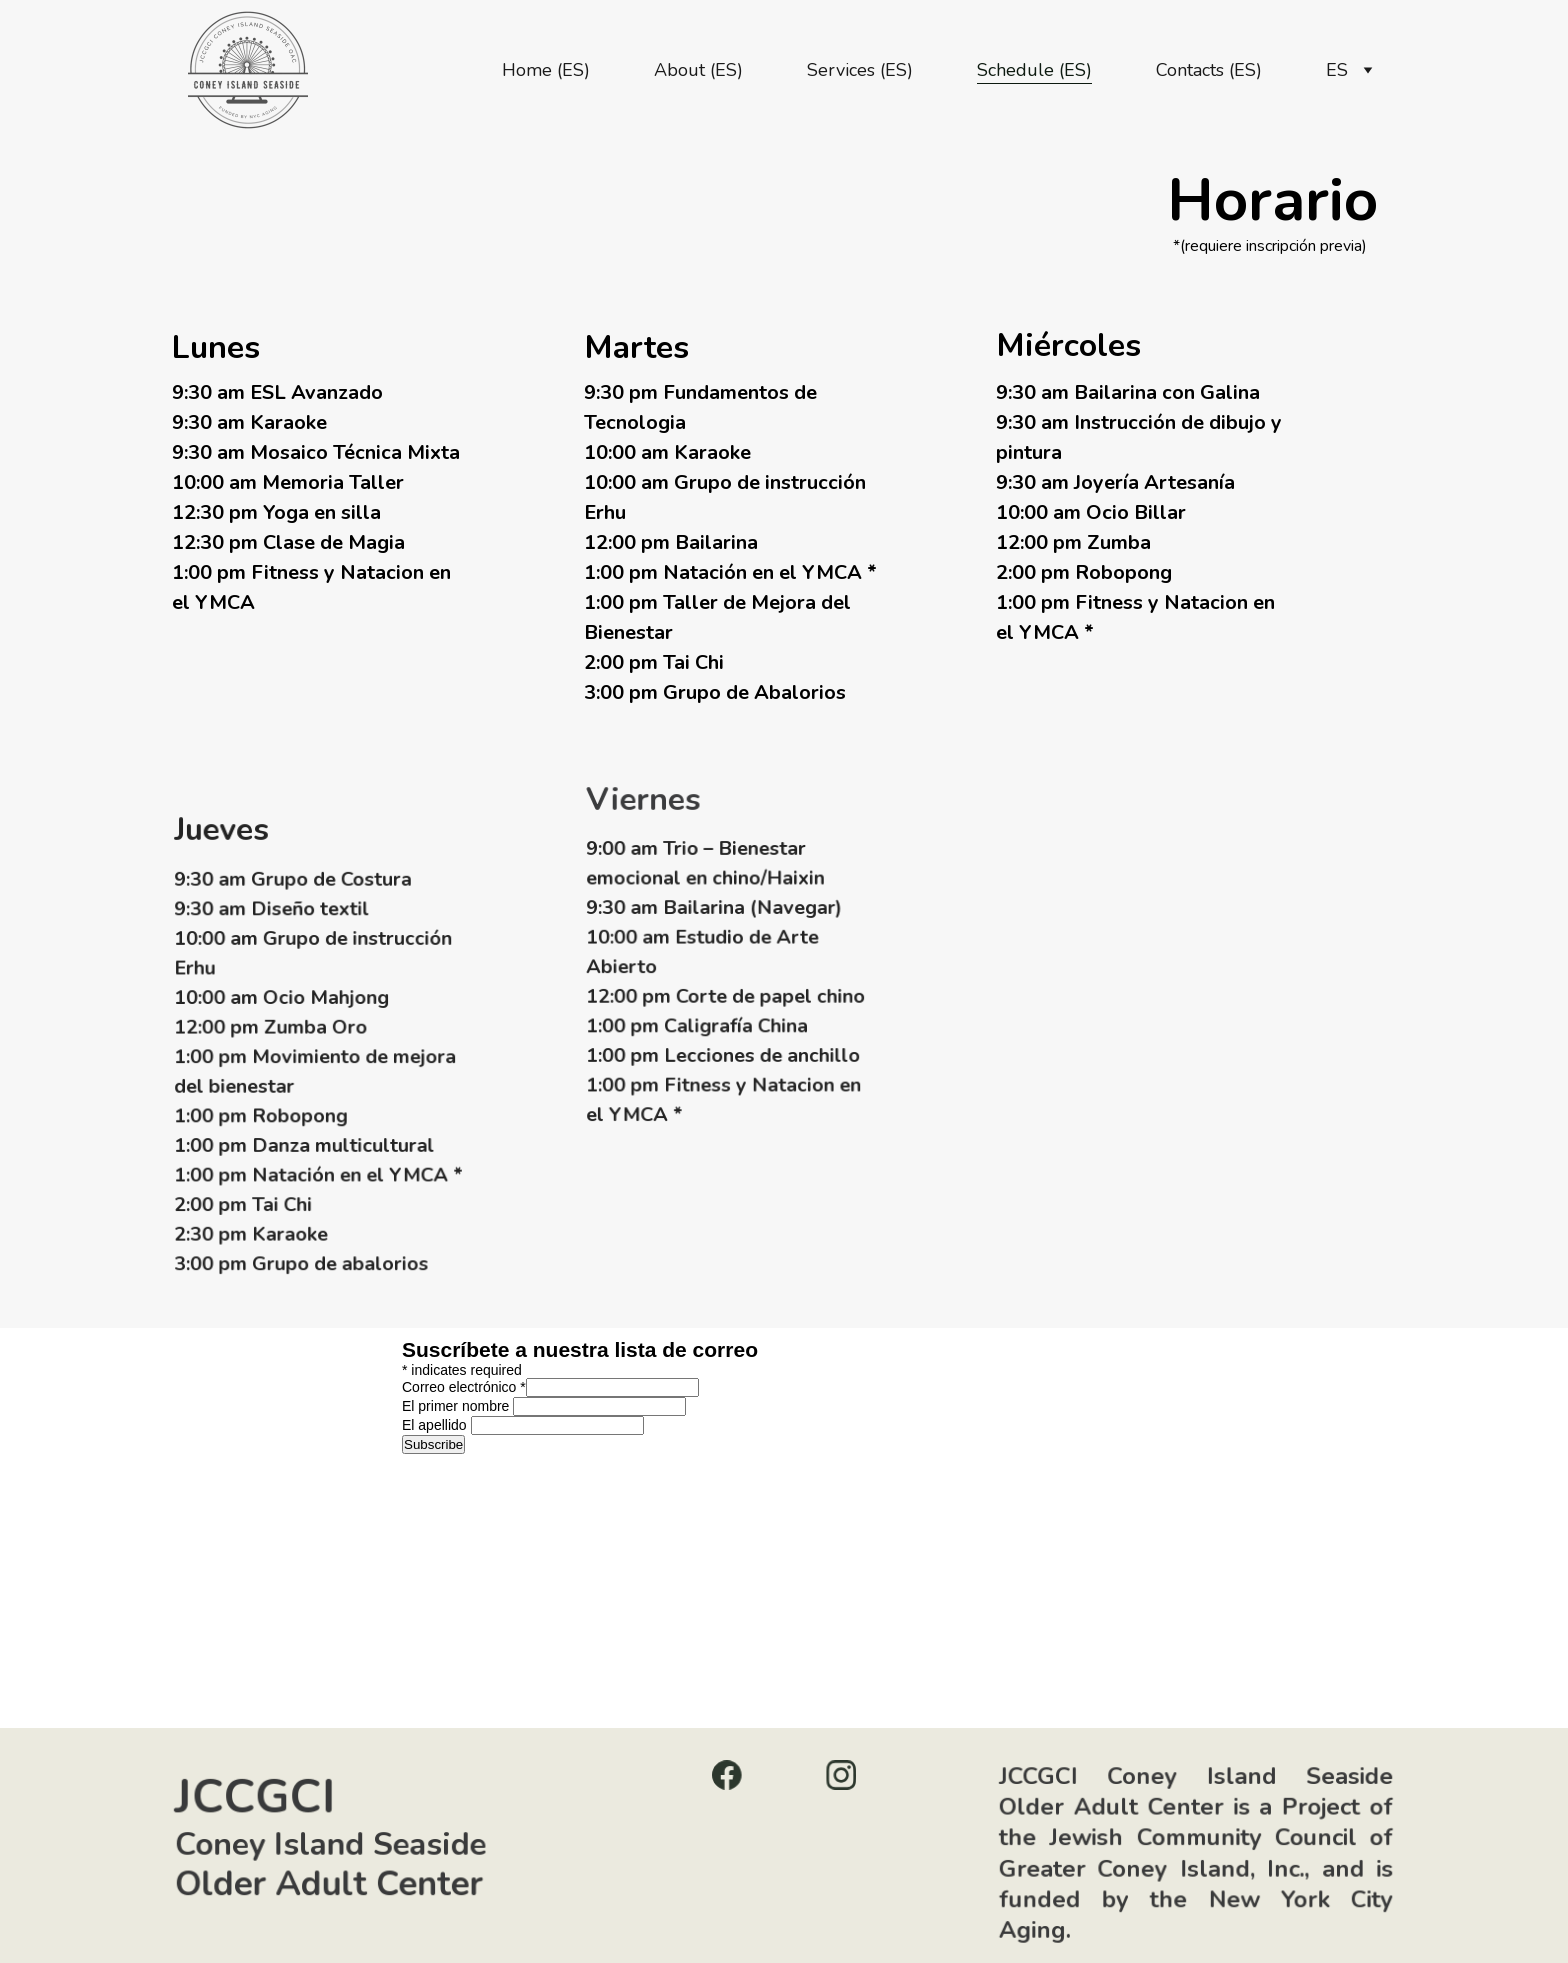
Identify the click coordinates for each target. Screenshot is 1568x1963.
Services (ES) (860, 70)
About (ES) (698, 70)
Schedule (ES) (1034, 70)
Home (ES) (546, 70)
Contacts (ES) (1209, 70)
